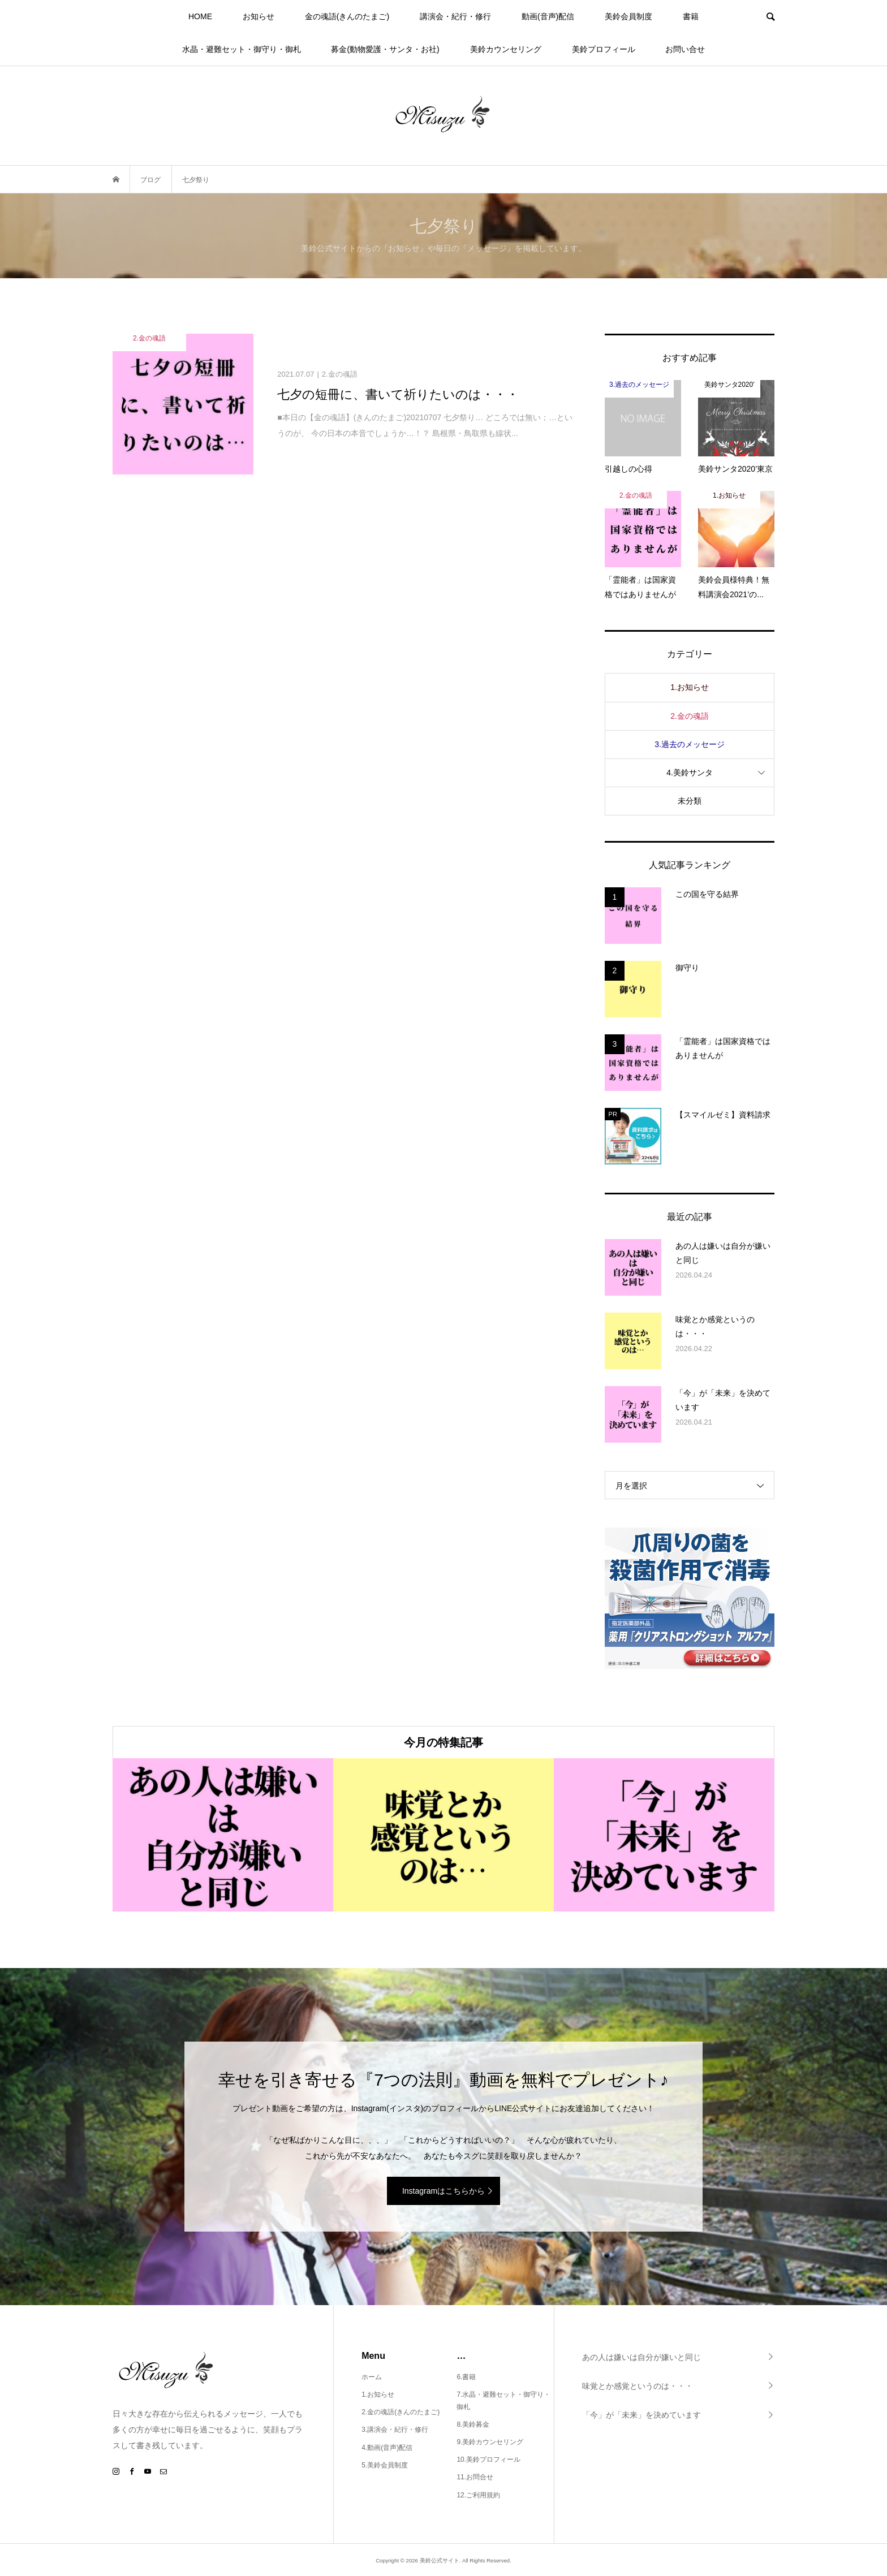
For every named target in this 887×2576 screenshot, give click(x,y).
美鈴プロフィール (603, 49)
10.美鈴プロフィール (488, 2459)
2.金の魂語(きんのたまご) (400, 2412)
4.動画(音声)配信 (386, 2448)
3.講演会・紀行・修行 (394, 2429)
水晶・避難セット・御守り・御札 (241, 49)
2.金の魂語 (689, 715)
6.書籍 (466, 2377)
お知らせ (258, 16)
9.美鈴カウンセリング (490, 2442)
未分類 (689, 800)
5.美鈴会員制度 (384, 2465)
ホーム (371, 2377)
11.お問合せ (475, 2477)
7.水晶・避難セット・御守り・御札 (503, 2401)
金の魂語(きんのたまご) (347, 16)
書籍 (691, 16)
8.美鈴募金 (473, 2424)
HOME (200, 16)
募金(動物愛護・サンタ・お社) (385, 49)
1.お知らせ (689, 687)
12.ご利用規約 (478, 2495)
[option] (223, 1834)
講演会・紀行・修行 (455, 16)
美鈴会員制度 (628, 16)
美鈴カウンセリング (505, 49)
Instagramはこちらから (443, 2190)
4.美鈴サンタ (689, 772)
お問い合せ (685, 49)
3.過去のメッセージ (690, 744)
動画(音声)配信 (548, 16)
